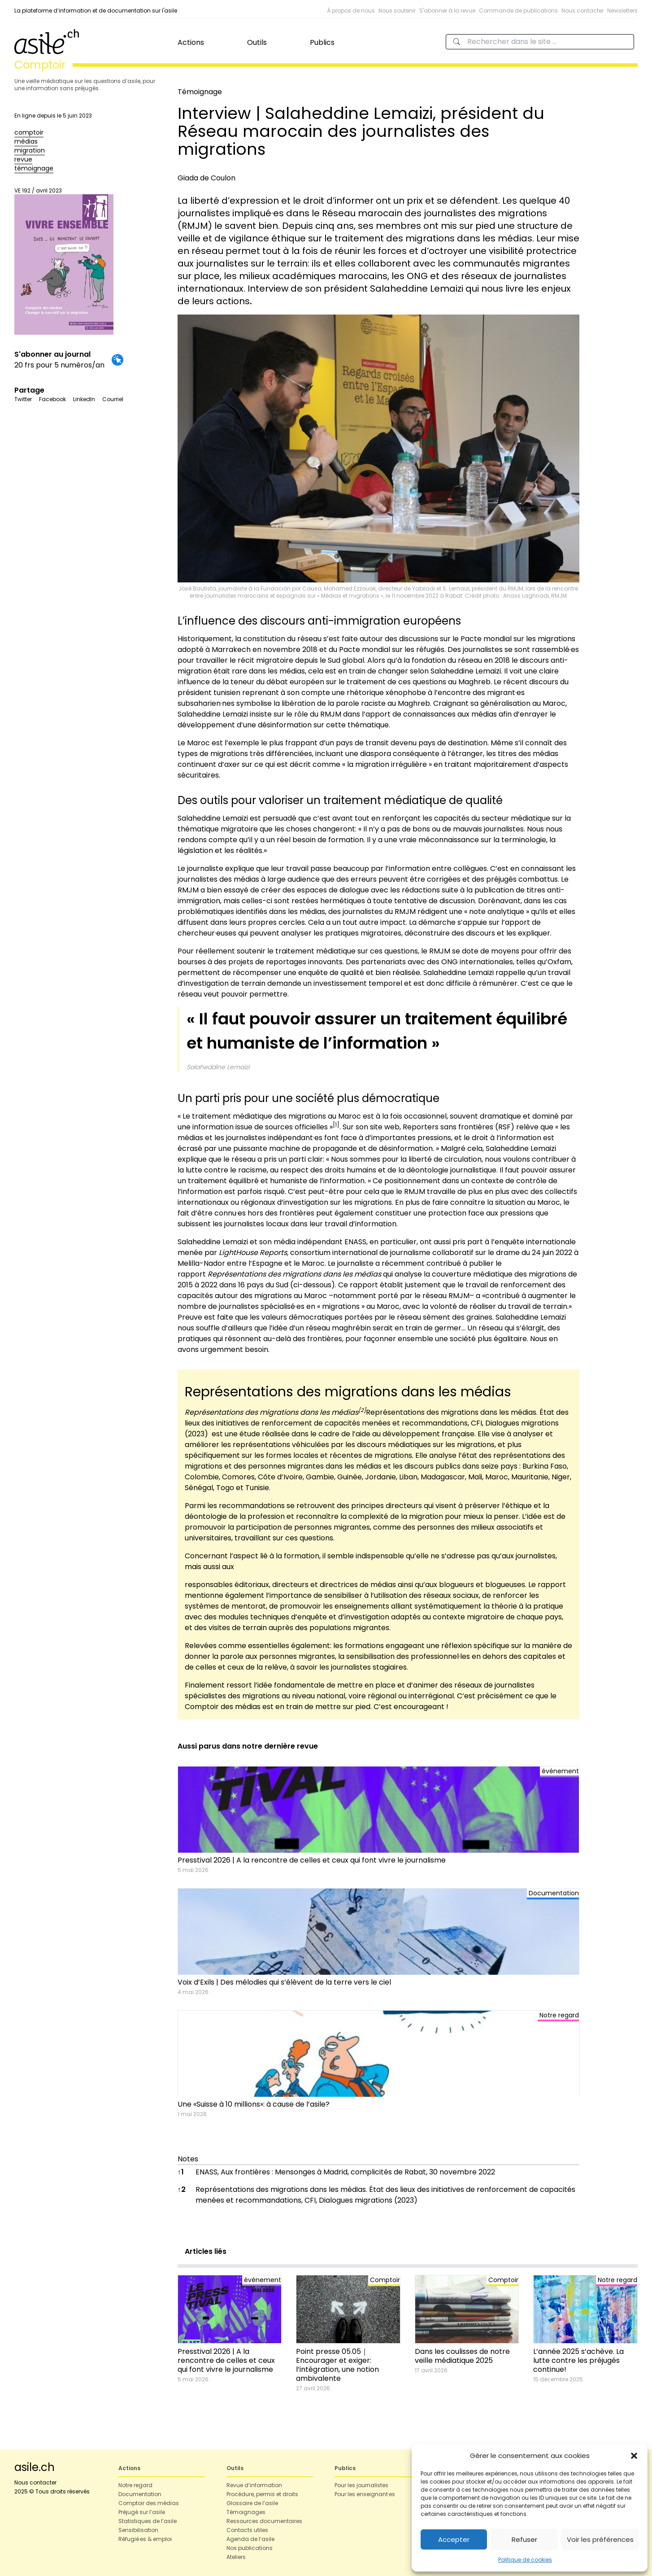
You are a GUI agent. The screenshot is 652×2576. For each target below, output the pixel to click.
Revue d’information (254, 2485)
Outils (257, 42)
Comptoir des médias (148, 2503)
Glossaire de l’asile (252, 2503)
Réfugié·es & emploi (145, 2539)
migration (29, 150)
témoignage (33, 168)
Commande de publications (518, 10)
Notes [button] (188, 2159)
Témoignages (245, 2512)
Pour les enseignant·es (365, 2494)
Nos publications (249, 2548)
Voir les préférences (600, 2539)
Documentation (139, 2494)
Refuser (524, 2539)
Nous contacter (582, 10)
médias (26, 141)
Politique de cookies (525, 2559)
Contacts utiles (247, 2530)
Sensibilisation (138, 2530)
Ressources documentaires (264, 2521)
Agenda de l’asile (250, 2539)
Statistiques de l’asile (147, 2521)
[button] (634, 2455)
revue (23, 159)
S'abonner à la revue (447, 10)
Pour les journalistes (361, 2485)
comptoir (28, 132)
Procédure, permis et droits (262, 2494)
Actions (191, 42)
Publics (322, 42)
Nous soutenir (397, 10)
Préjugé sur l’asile (141, 2512)
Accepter (453, 2539)
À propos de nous (351, 10)
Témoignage (200, 92)
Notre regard (135, 2485)
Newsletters (622, 10)
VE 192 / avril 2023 (63, 261)
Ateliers (236, 2557)
